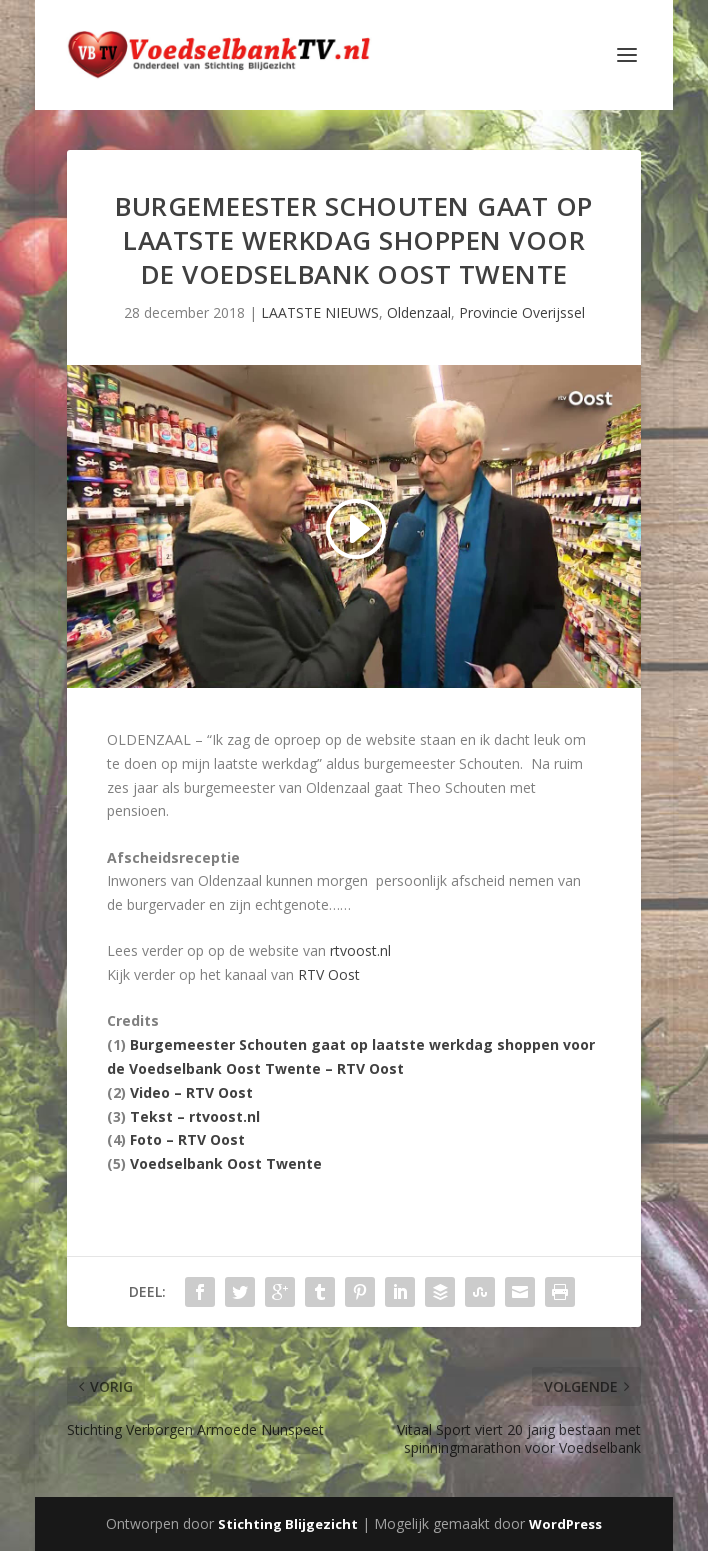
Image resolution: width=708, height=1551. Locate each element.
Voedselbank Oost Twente (226, 1163)
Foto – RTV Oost (187, 1139)
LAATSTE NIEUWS (320, 312)
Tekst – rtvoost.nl (195, 1116)
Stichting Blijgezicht (288, 1524)
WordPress (565, 1524)
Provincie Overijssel (522, 312)
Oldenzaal (419, 312)
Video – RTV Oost (191, 1092)
